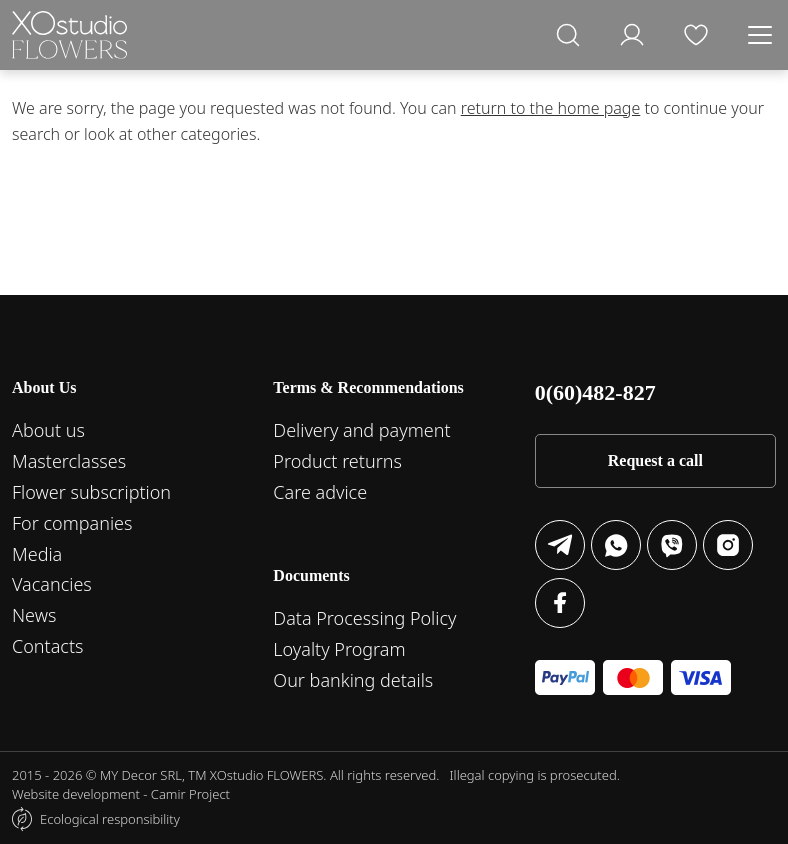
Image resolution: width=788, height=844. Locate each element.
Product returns (337, 461)
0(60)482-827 (595, 392)
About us (48, 430)
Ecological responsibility (110, 819)
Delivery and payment (361, 430)
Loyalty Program (339, 649)
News (34, 615)
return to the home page (551, 108)
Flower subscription (91, 492)
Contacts (47, 646)
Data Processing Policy (364, 618)
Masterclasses (69, 461)
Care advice (320, 492)
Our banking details (353, 680)
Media (37, 554)
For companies (72, 523)
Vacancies (52, 584)
